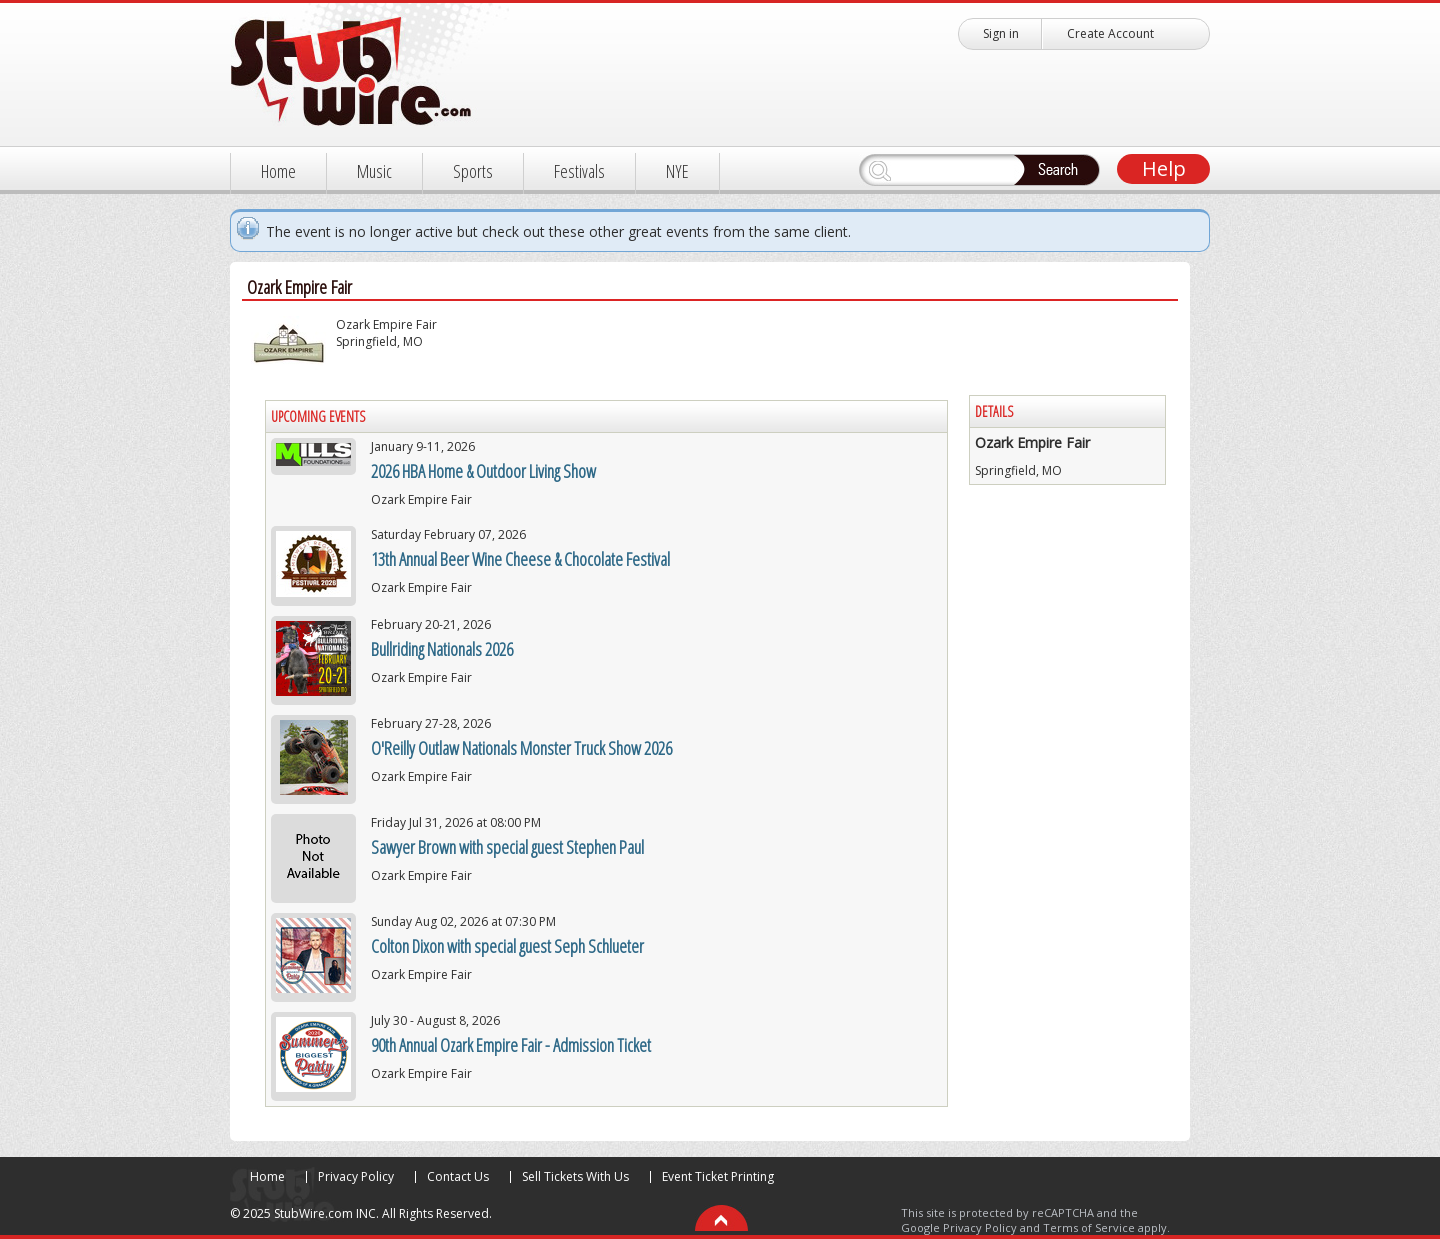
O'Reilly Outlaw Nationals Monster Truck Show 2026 (521, 748)
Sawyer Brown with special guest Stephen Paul (507, 847)
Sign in (1001, 33)
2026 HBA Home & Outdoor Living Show (483, 471)
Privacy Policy (356, 1176)
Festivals (579, 171)
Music (374, 171)
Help (1164, 168)
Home (278, 171)
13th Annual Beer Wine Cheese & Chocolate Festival (520, 559)
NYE (677, 171)
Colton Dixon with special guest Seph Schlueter (507, 946)
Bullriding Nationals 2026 (442, 649)
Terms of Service (1089, 1227)
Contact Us (458, 1176)
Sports (473, 171)
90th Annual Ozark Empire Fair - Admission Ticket (511, 1045)
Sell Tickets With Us (575, 1176)
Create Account (1110, 33)
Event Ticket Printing (718, 1176)
